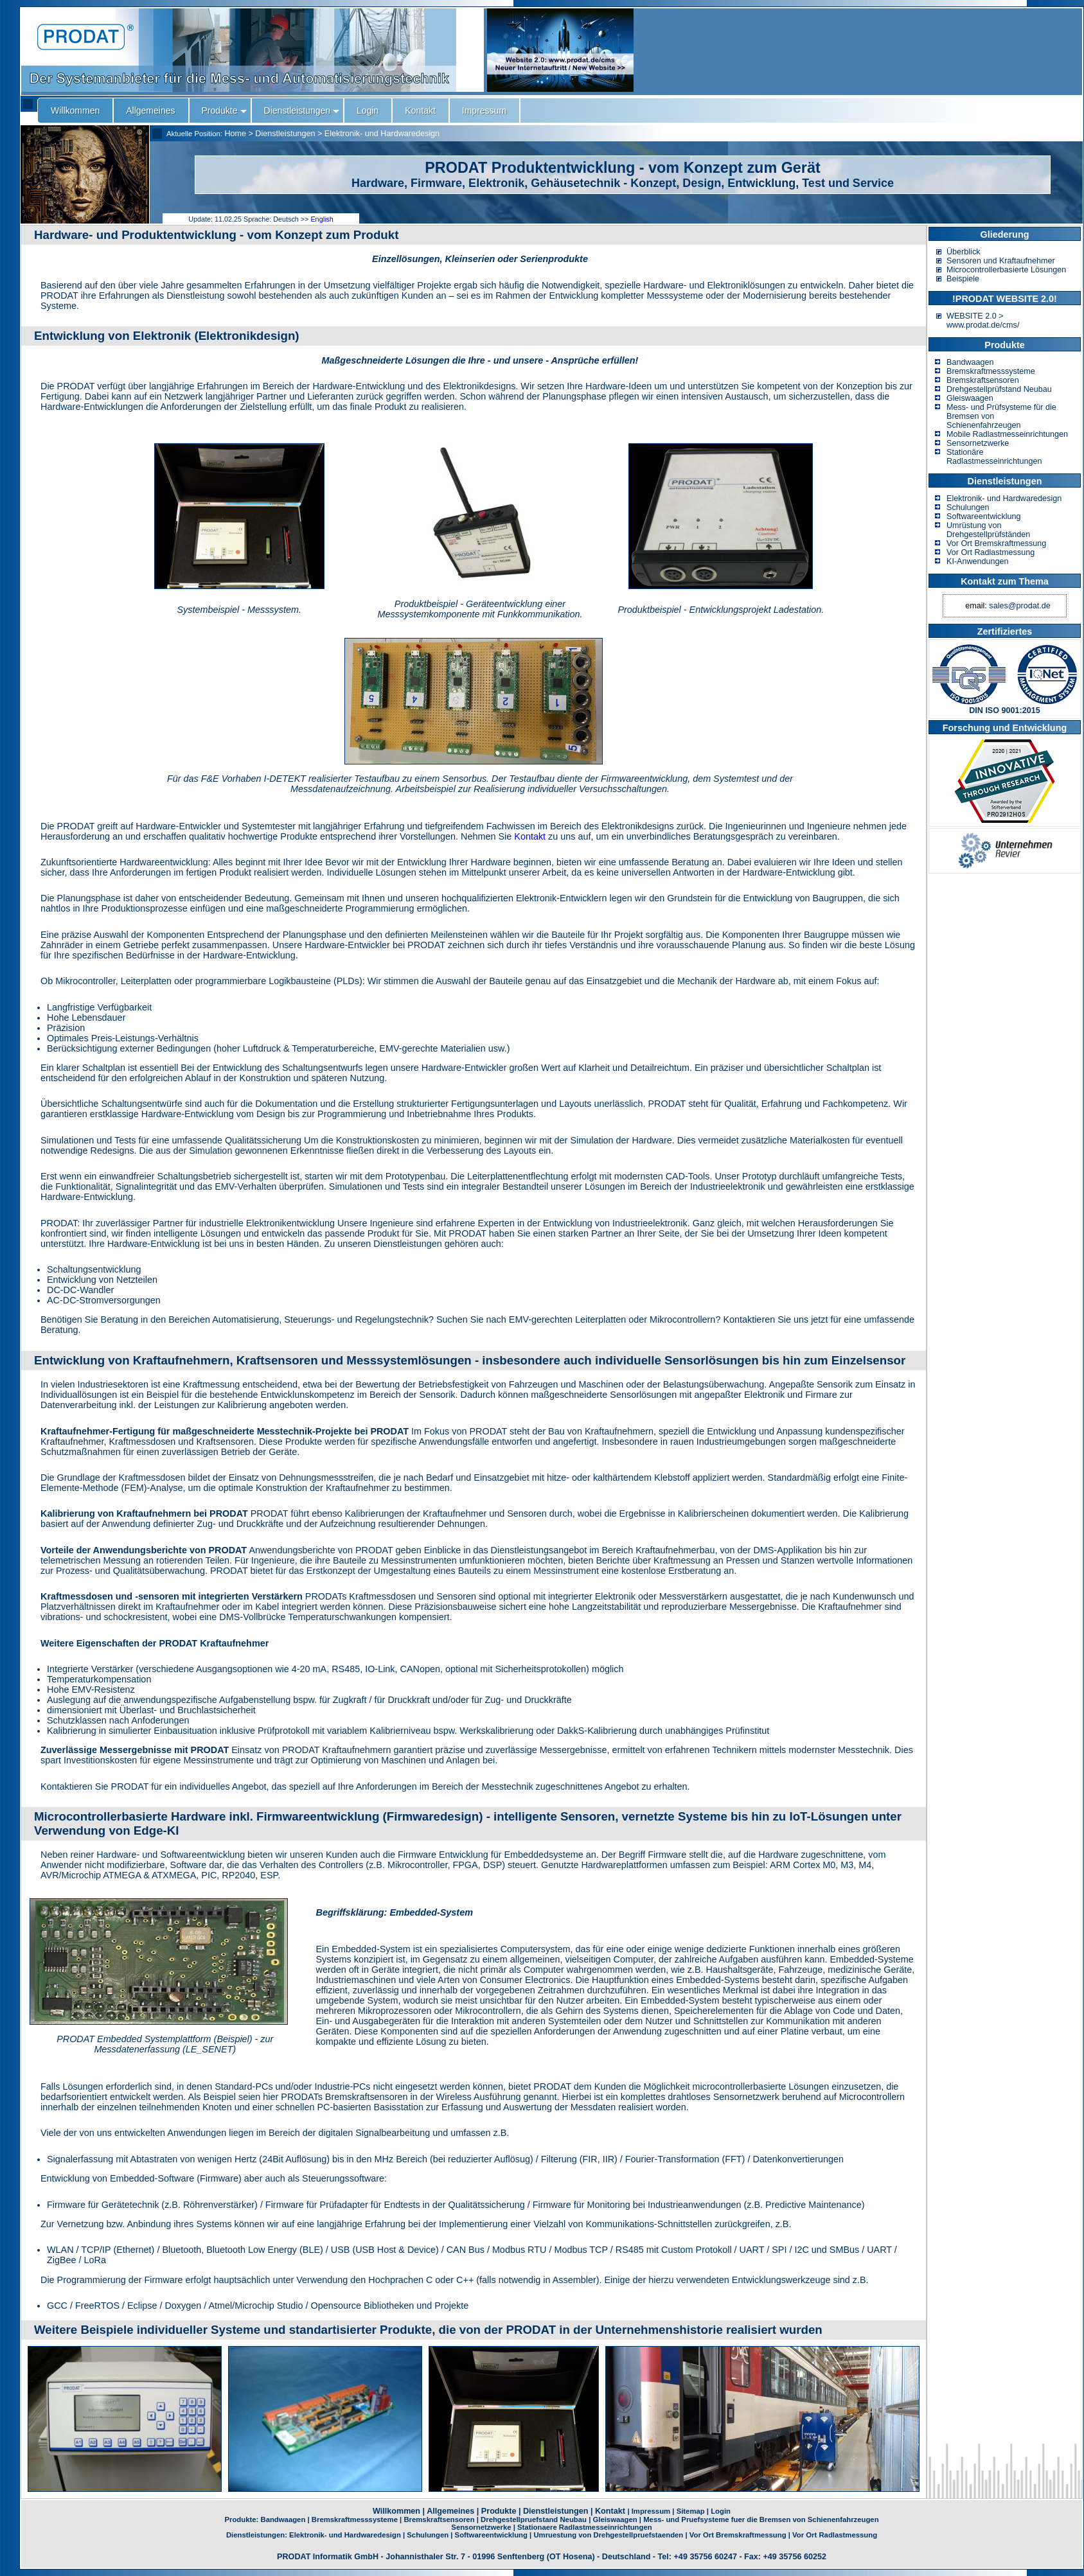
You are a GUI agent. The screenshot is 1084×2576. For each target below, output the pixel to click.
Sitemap (691, 2511)
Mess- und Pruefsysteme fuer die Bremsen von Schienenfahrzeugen (760, 2519)
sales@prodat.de (1019, 605)
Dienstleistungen (285, 133)
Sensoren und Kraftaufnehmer (1000, 260)
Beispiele (962, 278)
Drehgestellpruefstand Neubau (534, 2519)
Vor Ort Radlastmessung (990, 552)
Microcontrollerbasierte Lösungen (1006, 269)
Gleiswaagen (969, 398)
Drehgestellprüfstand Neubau (999, 389)
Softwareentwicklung (983, 516)
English (321, 219)
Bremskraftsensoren (982, 380)
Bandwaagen (970, 362)
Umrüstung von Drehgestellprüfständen (988, 530)
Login (721, 2511)
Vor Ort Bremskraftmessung (996, 543)
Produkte (499, 2511)
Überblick (963, 251)
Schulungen (968, 507)
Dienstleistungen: (257, 2535)
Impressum (651, 2511)
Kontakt (530, 836)
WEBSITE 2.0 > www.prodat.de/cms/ (982, 321)
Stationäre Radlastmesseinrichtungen (994, 457)
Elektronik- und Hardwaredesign (382, 133)
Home (235, 133)
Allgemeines (450, 2511)
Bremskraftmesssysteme (990, 371)
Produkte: (242, 2519)
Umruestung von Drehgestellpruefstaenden (608, 2535)
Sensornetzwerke (977, 443)
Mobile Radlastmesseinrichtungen (1007, 434)
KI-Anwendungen (977, 561)
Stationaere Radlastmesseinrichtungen (584, 2527)
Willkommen (396, 2511)
